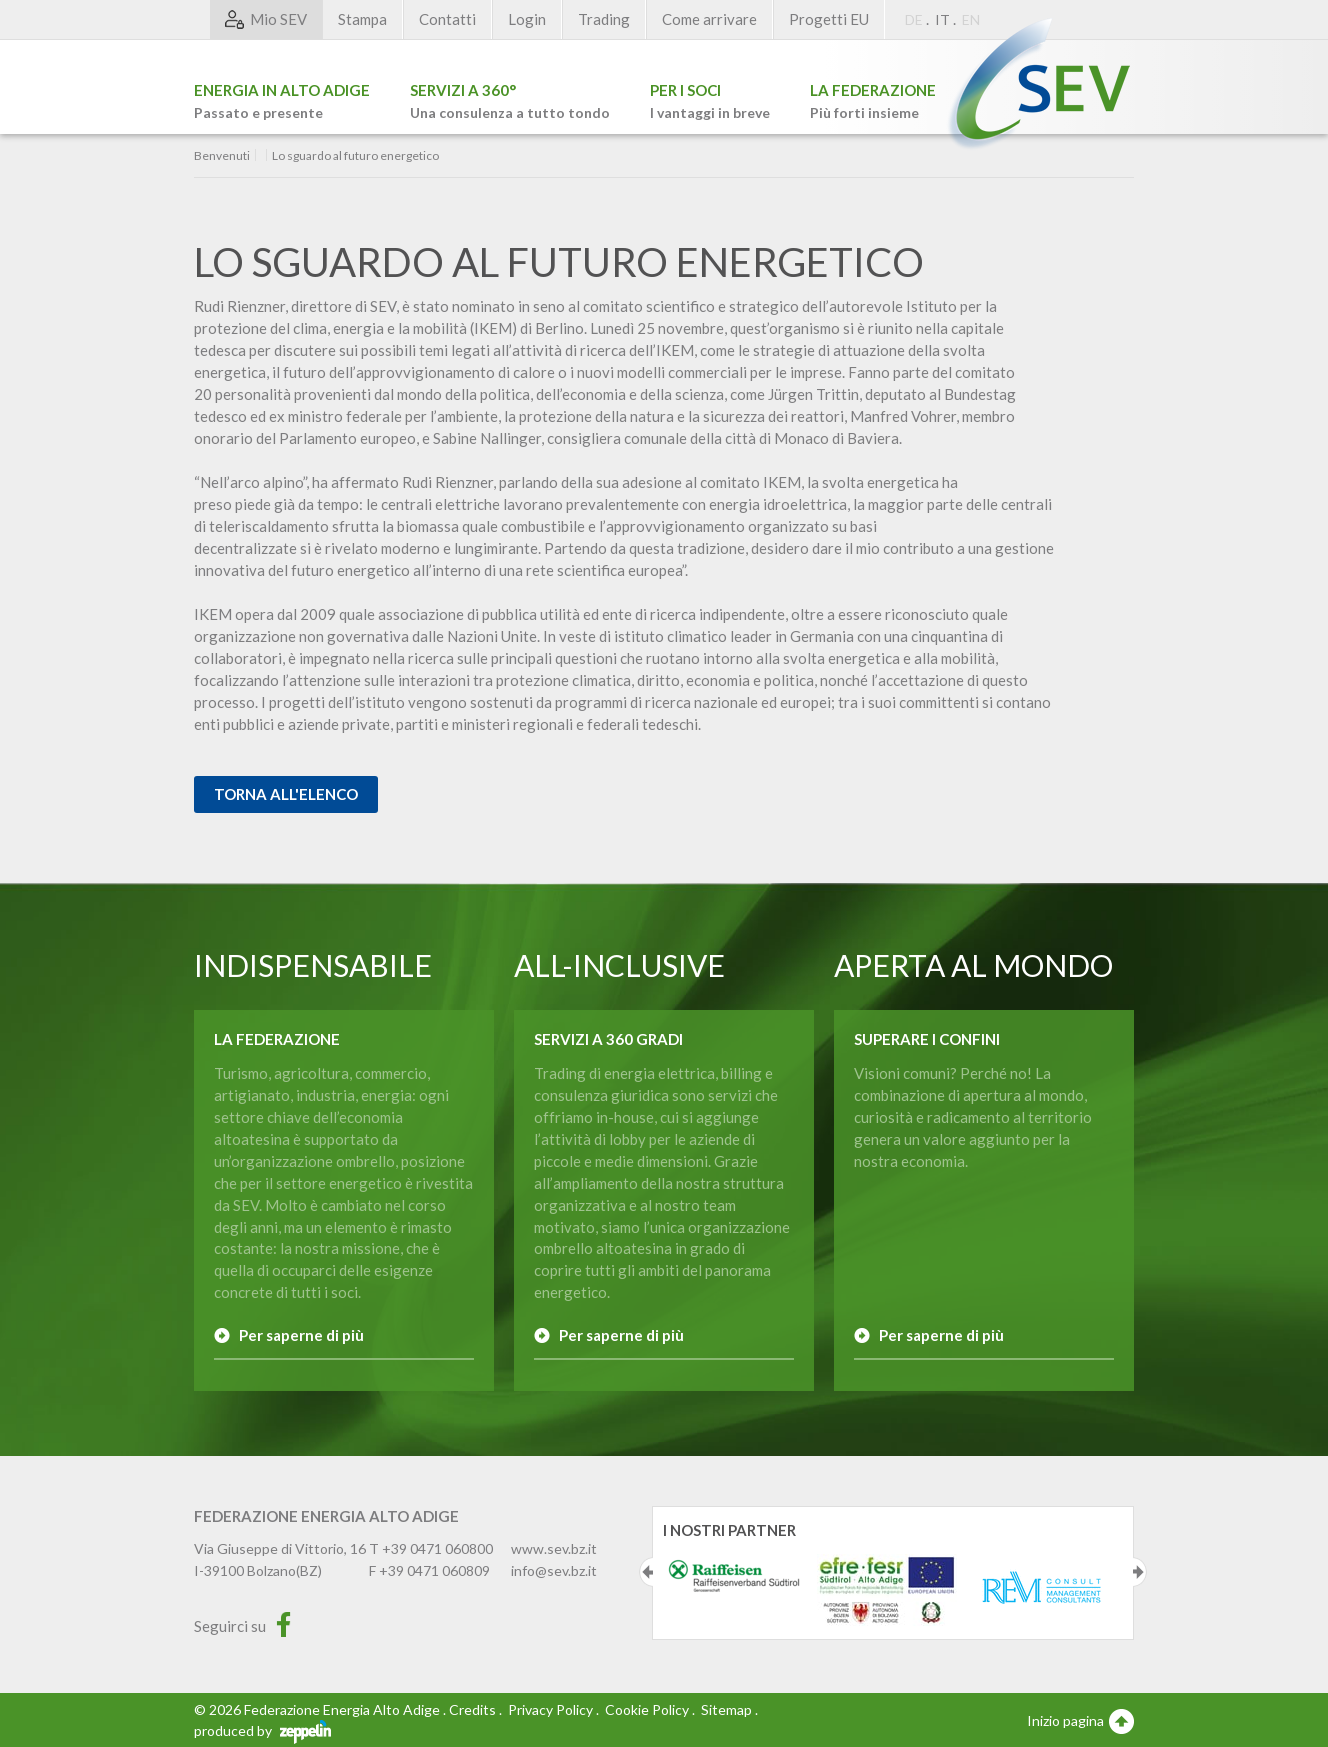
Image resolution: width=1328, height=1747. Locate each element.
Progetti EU (829, 19)
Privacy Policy (550, 1709)
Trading (604, 19)
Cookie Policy (647, 1709)
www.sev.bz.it (554, 1548)
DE (914, 19)
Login (527, 19)
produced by (262, 1730)
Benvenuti (222, 156)
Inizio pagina (1080, 1720)
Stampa (362, 19)
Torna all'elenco (286, 794)
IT (942, 19)
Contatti (447, 19)
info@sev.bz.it (554, 1570)
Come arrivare (709, 19)
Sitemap (726, 1709)
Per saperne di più (301, 1335)
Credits (472, 1709)
